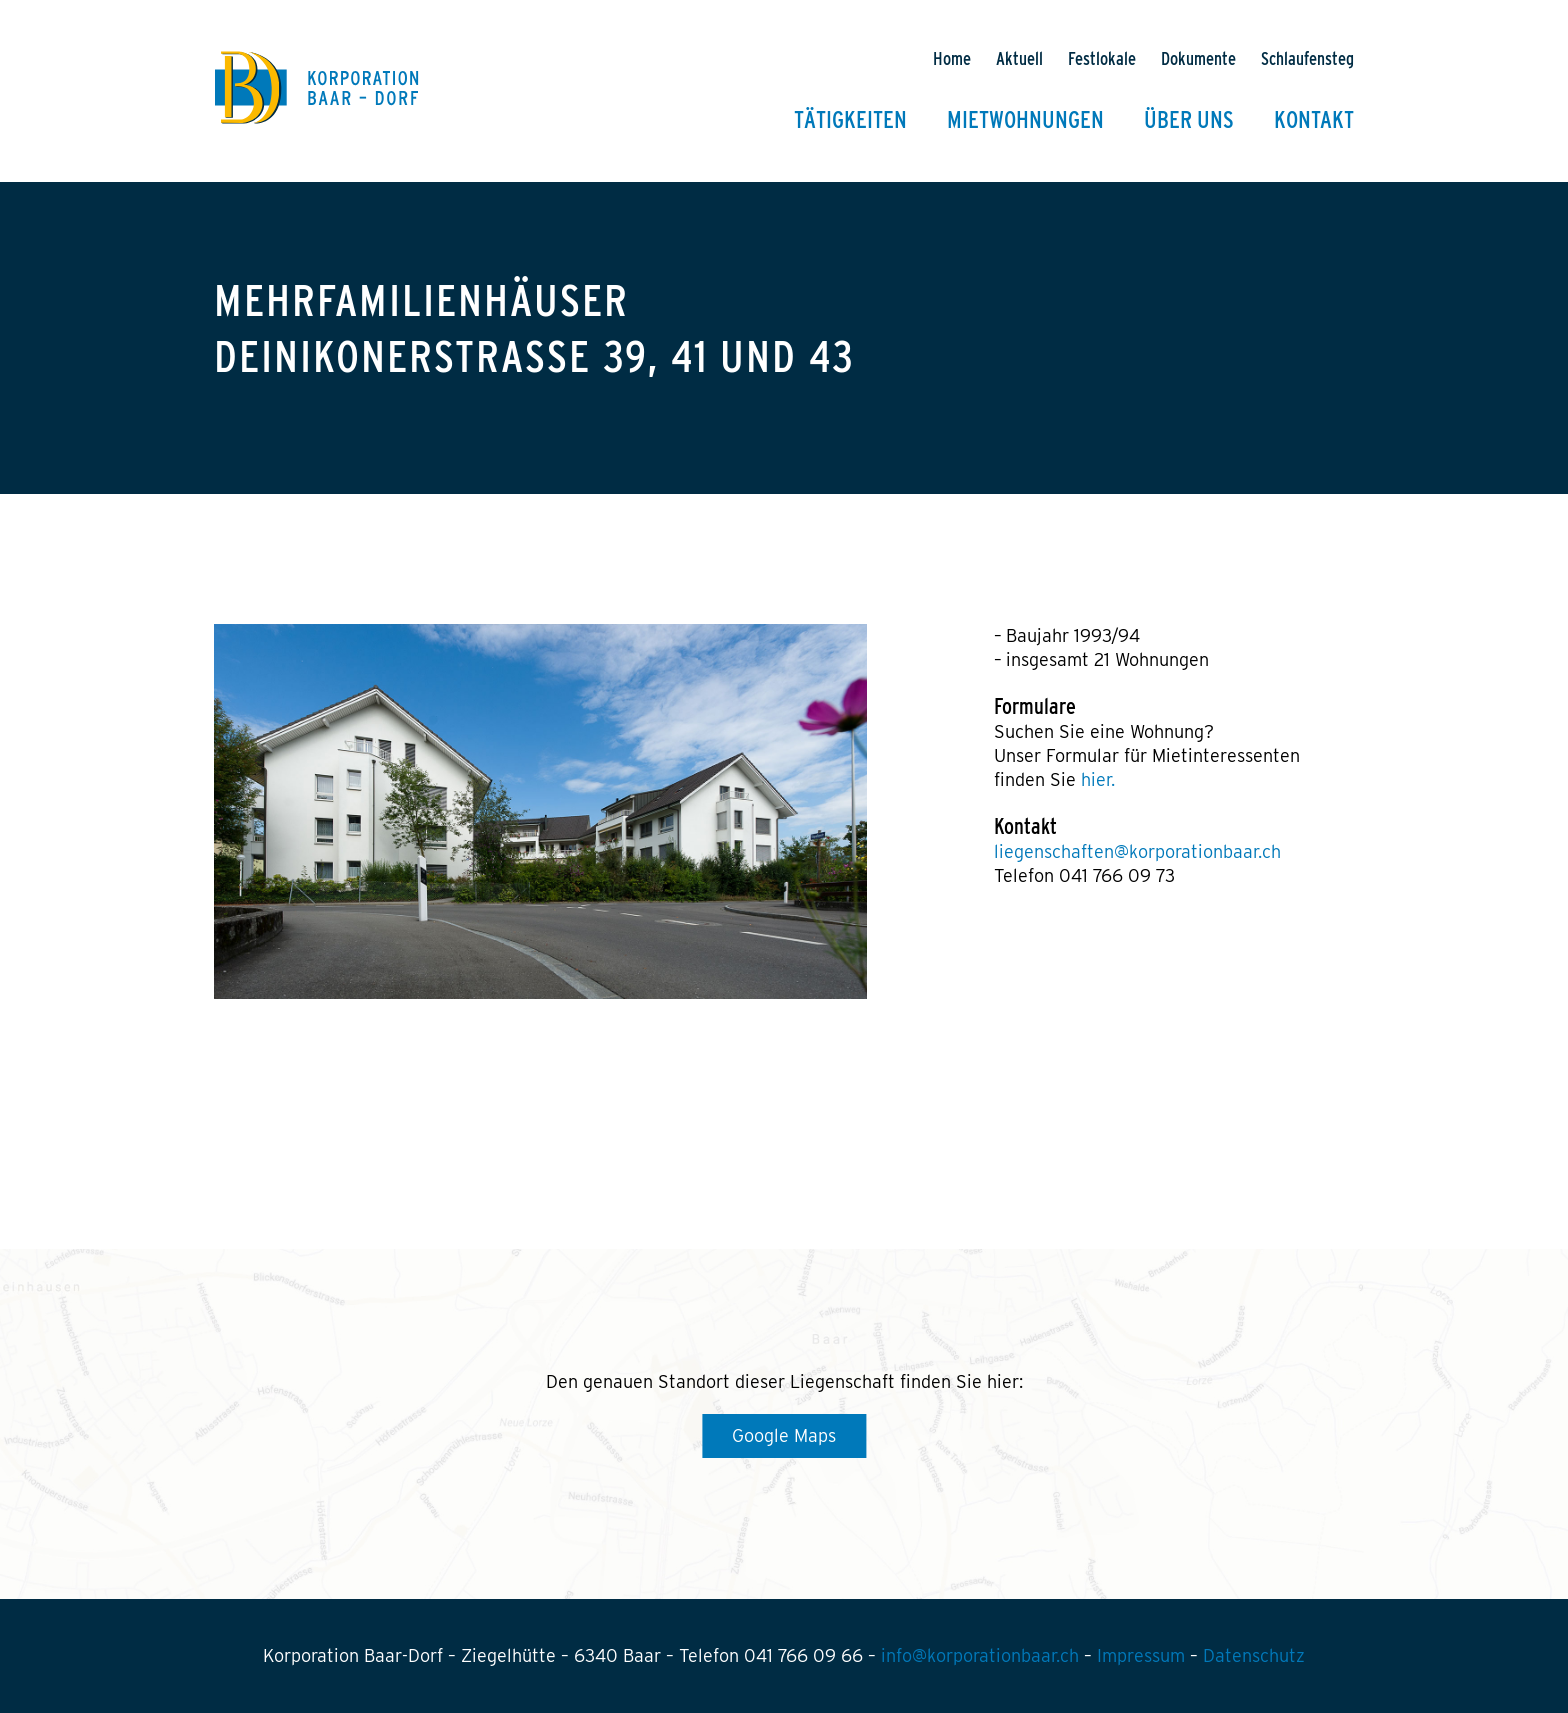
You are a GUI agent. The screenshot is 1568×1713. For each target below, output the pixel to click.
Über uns (1189, 121)
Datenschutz (1254, 1655)
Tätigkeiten (850, 121)
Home (952, 59)
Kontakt (1314, 121)
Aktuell (1019, 59)
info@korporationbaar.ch (980, 1655)
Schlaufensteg (1307, 59)
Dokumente (1198, 59)
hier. (1098, 779)
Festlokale (1102, 59)
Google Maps (784, 1435)
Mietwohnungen (1025, 121)
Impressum (1141, 1655)
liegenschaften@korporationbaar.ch (1137, 851)
